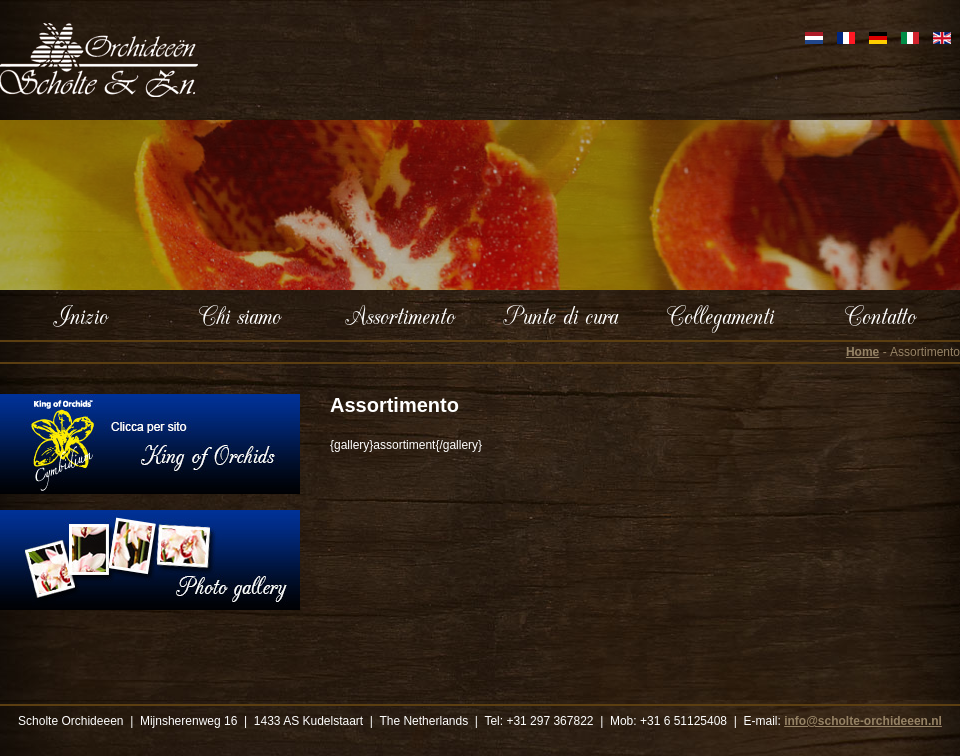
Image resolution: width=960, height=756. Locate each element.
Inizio (80, 315)
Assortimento (400, 315)
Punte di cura (560, 315)
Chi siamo (240, 315)
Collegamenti (720, 315)
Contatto (880, 315)
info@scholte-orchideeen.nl (863, 721)
